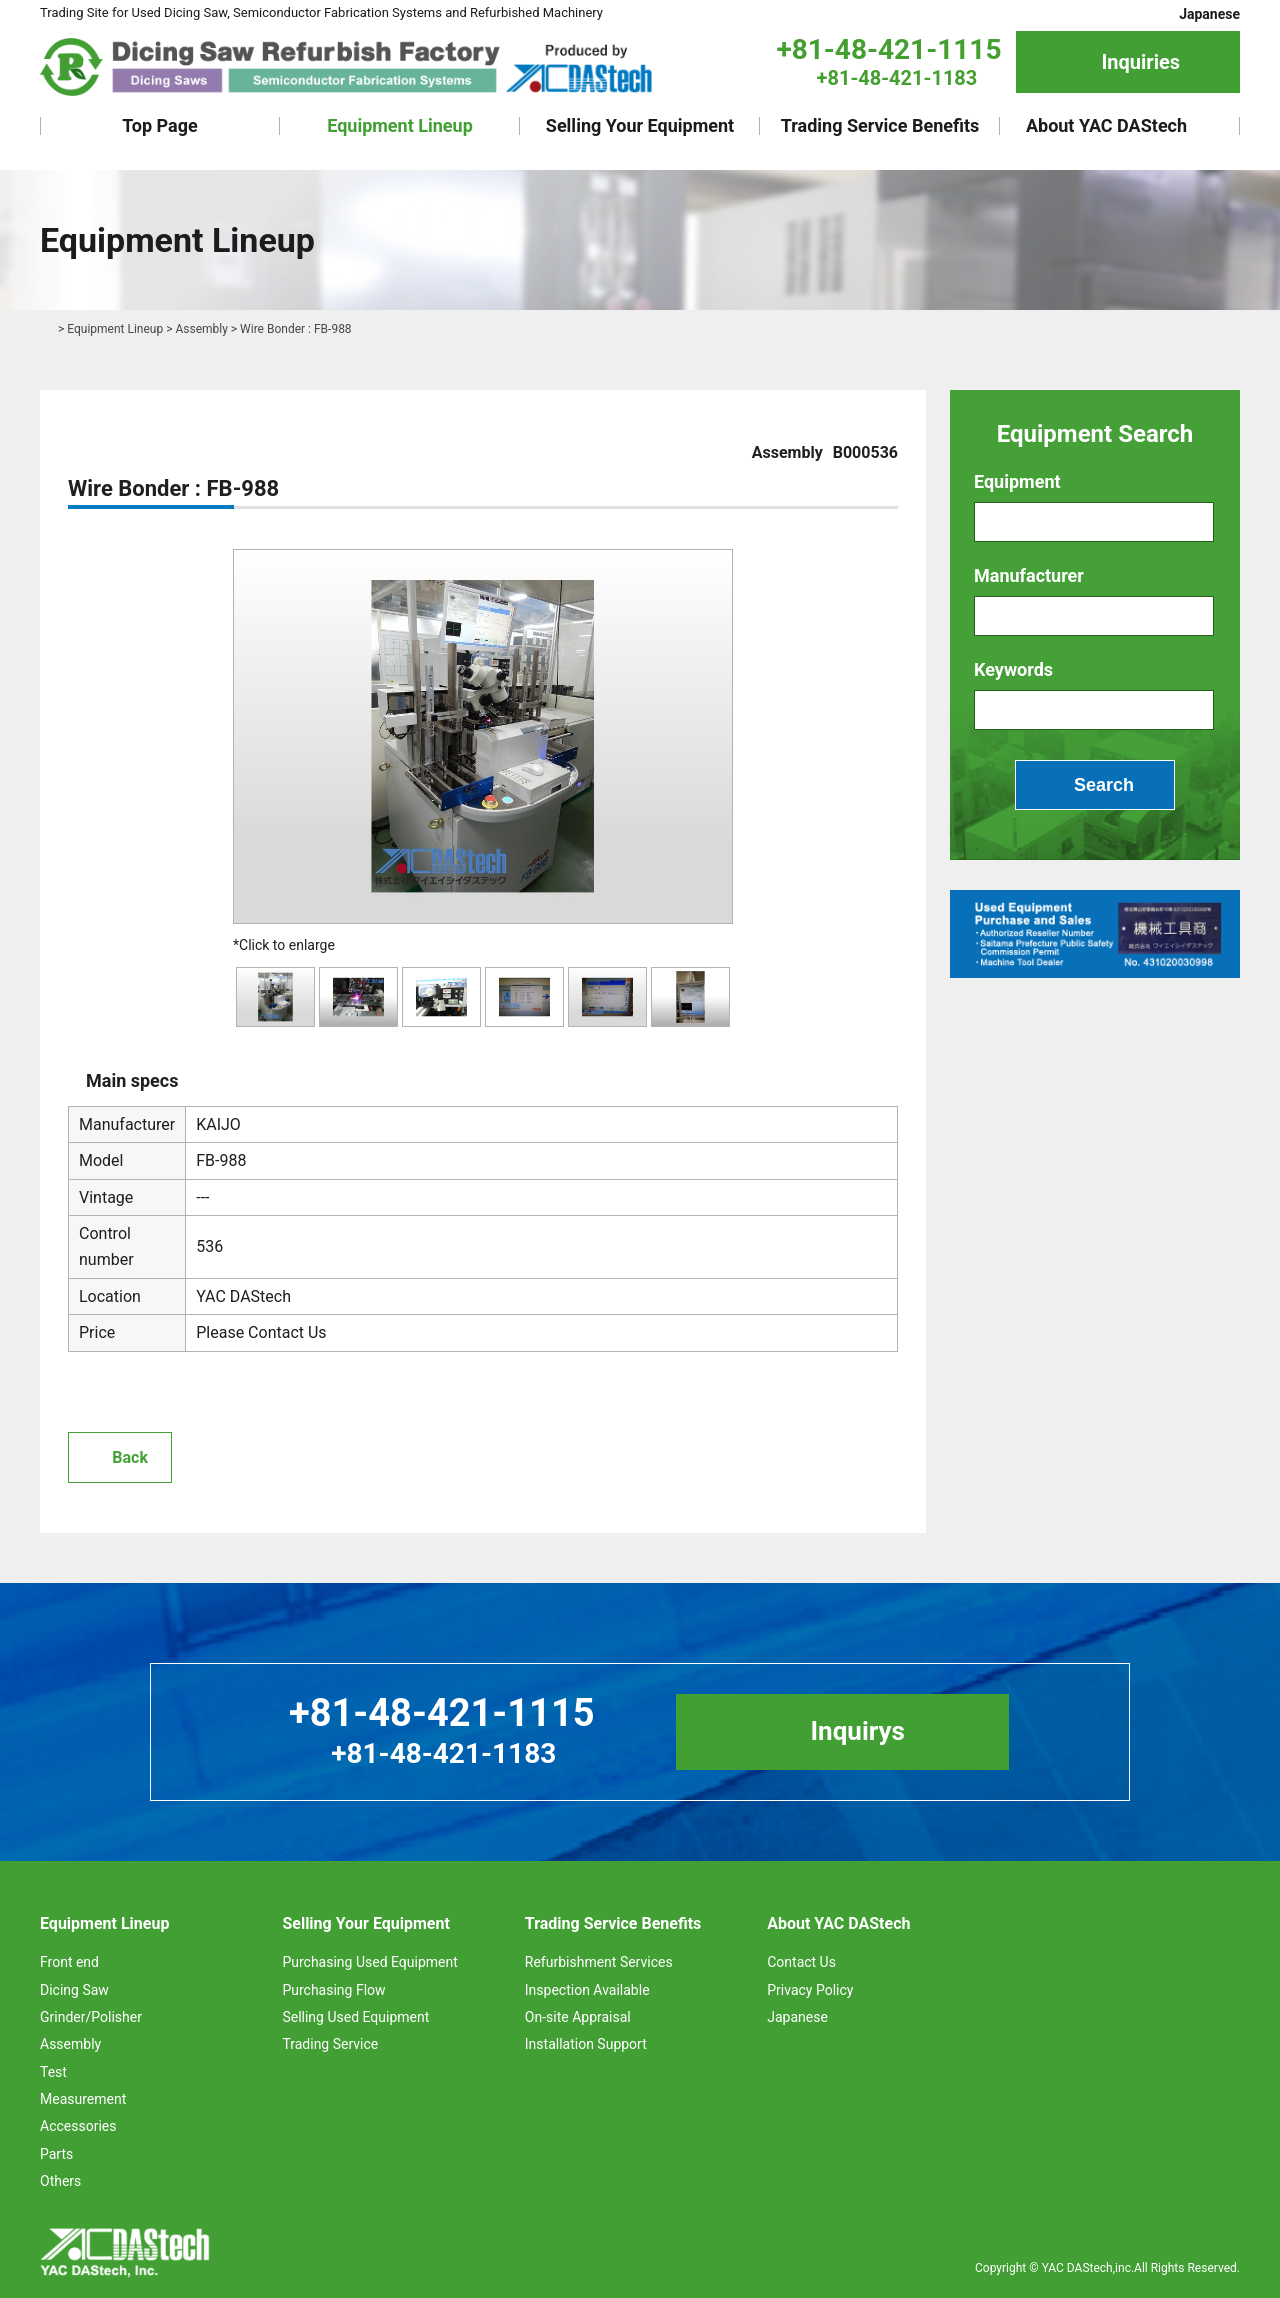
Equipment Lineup (400, 125)
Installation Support (586, 2044)
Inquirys (857, 1731)
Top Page (160, 125)
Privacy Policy (810, 1990)
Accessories (78, 2126)
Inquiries (1140, 62)
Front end (69, 1962)
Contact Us (801, 1962)
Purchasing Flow (333, 1990)
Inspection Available (587, 1990)
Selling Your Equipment (640, 125)
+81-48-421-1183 (897, 78)
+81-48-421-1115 (888, 49)
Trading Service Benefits (880, 125)
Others (60, 2181)
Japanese (1209, 14)
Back (130, 1457)
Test (53, 2072)
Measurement (83, 2099)
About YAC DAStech (1106, 125)
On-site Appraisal (578, 2017)
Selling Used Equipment (355, 2017)
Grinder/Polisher (91, 2017)
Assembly (201, 329)
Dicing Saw (74, 1990)
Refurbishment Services (599, 1962)
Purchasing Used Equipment (369, 1962)
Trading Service (330, 2044)
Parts (56, 2154)
